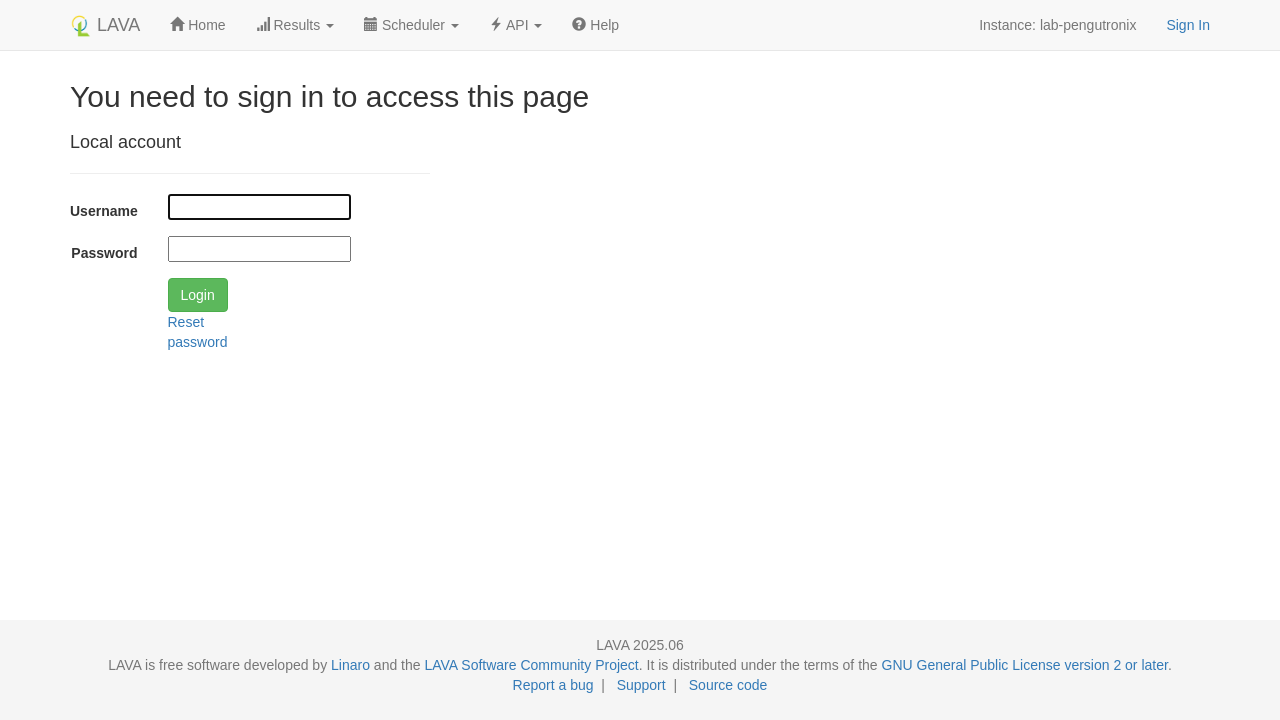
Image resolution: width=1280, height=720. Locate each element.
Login (198, 295)
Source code (728, 685)
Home (197, 25)
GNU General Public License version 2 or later (1025, 665)
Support (641, 685)
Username (104, 211)
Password (104, 253)
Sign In (1188, 25)
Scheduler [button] (411, 25)
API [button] (516, 25)
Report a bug (553, 685)
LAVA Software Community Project (531, 665)
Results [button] (295, 25)
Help (595, 25)
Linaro (350, 665)
